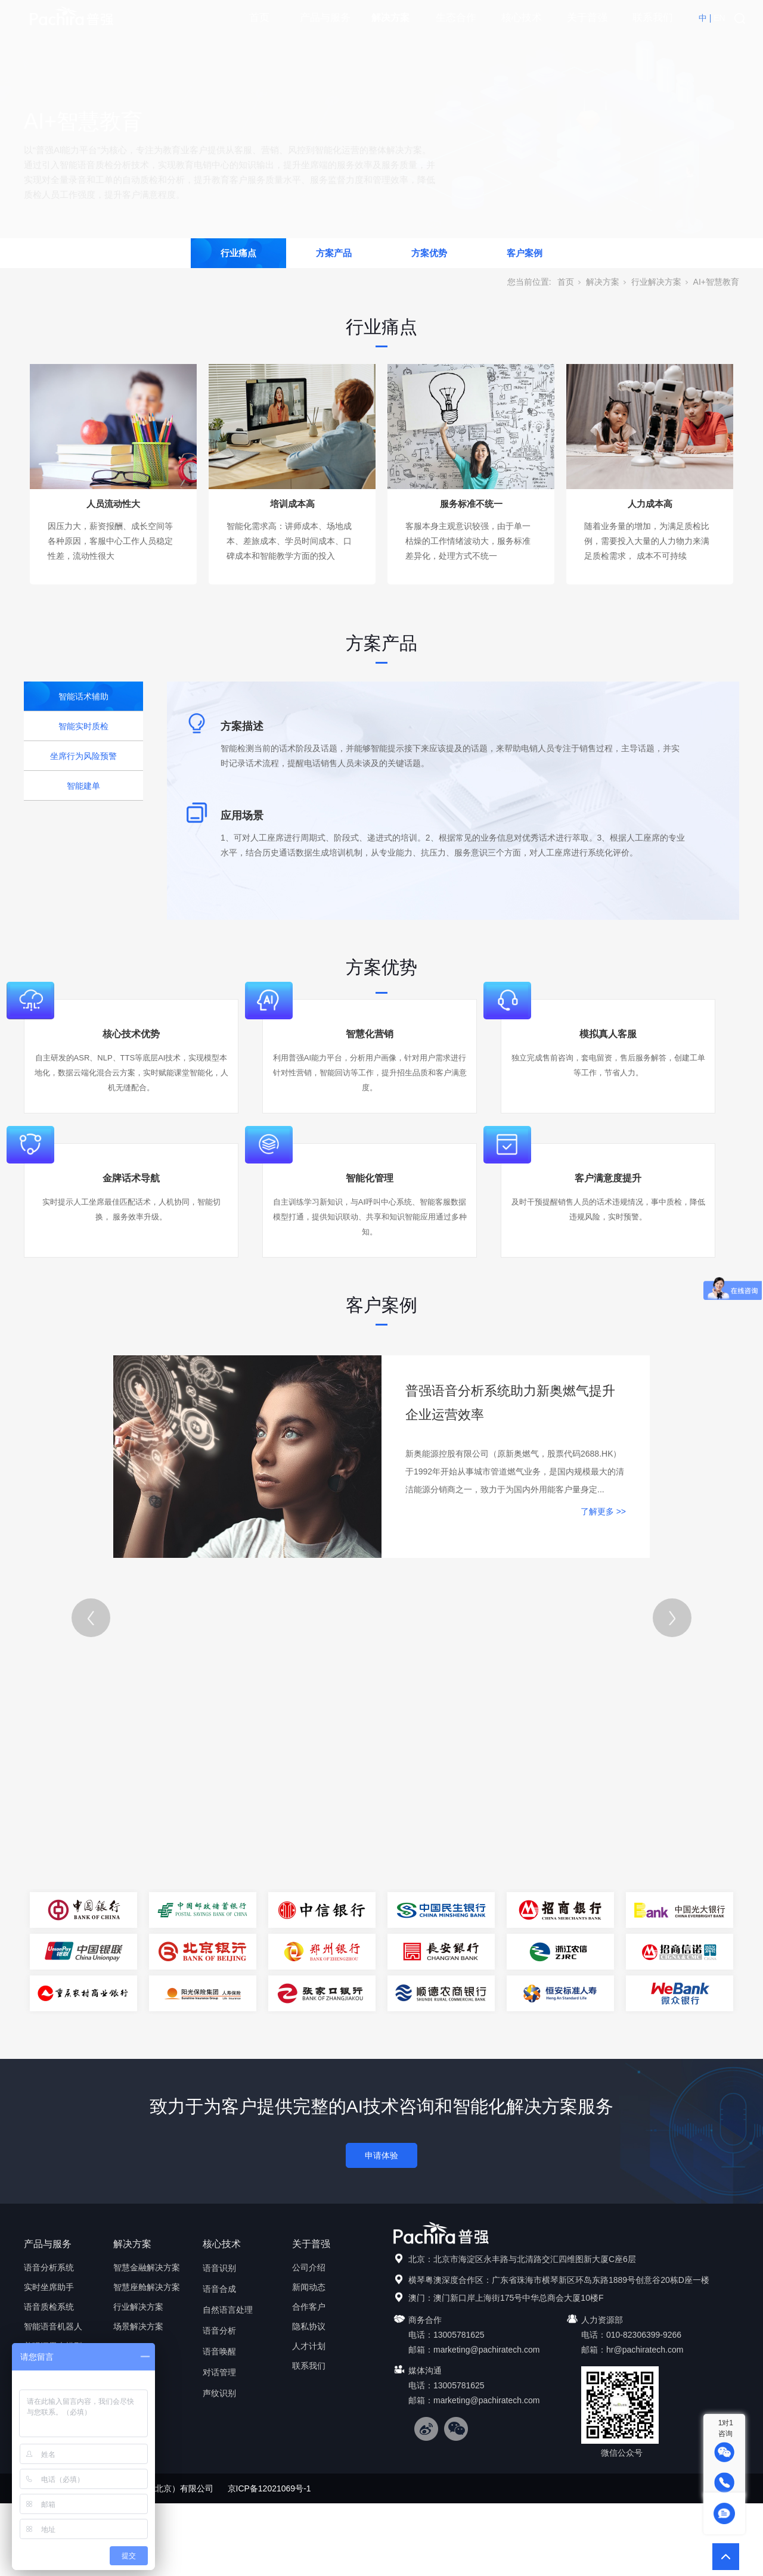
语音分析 (219, 2330)
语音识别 (219, 2268)
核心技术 (521, 17)
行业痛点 (238, 253)
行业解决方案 (656, 282)
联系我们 (652, 17)
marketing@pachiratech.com (486, 2349)
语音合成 (219, 2289)
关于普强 (587, 17)
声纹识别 (219, 2393)
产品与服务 (325, 17)
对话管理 (219, 2372)
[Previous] (91, 1617)
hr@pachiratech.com (644, 2349)
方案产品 (334, 253)
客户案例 (524, 253)
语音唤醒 (219, 2351)
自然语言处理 (228, 2309)
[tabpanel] (381, 1931)
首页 (259, 17)
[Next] (672, 1617)
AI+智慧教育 (716, 282)
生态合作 (456, 17)
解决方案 (390, 18)
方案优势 (429, 253)
